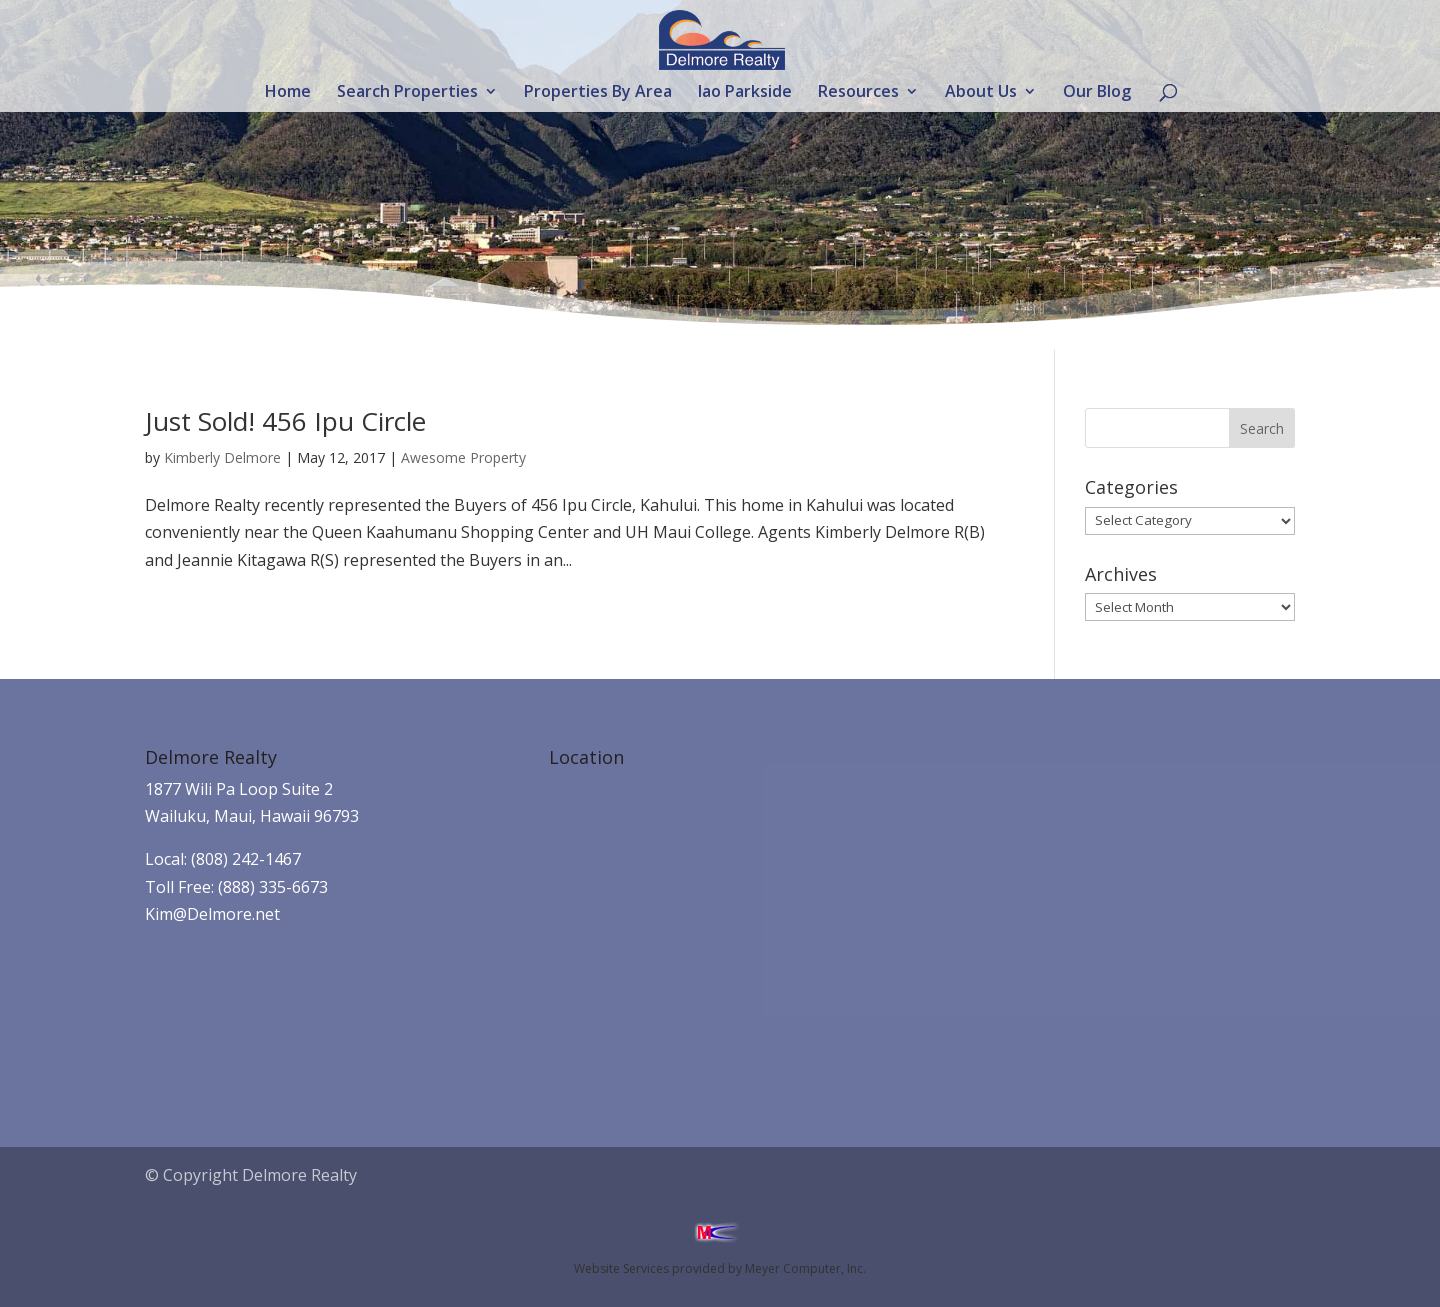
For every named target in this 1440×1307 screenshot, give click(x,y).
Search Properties (407, 93)
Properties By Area (598, 93)
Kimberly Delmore (222, 457)
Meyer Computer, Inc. (805, 1268)
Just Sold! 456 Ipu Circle (285, 421)
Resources (858, 93)
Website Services (621, 1268)
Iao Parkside (745, 93)
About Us (981, 93)
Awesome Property (463, 457)
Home (288, 93)
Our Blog (1097, 93)
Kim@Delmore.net (212, 914)
